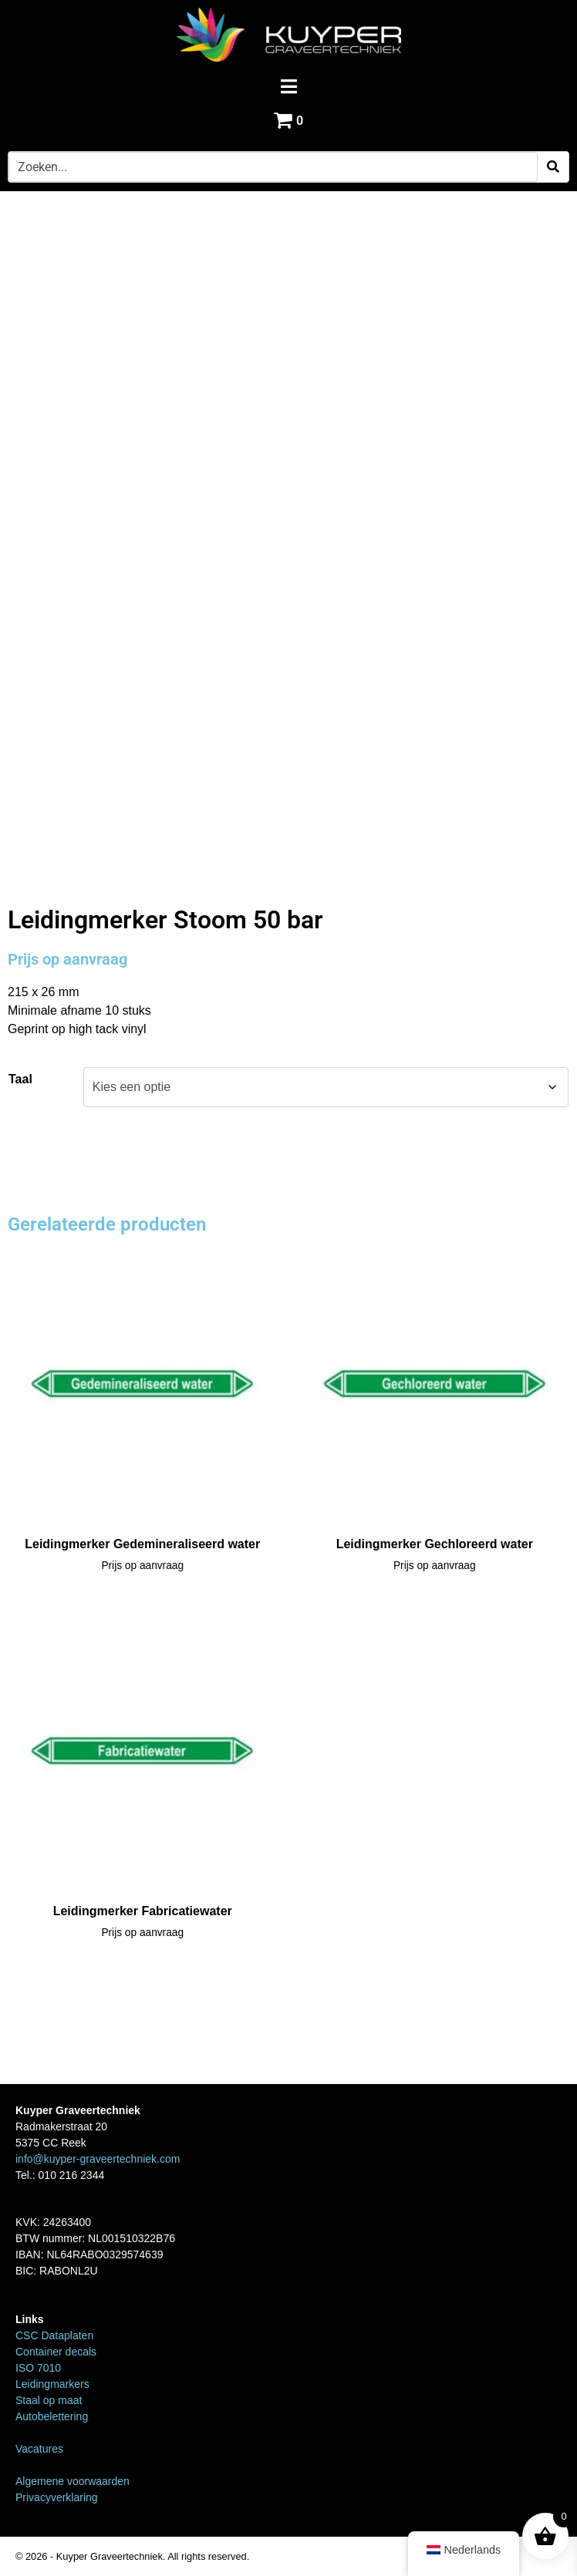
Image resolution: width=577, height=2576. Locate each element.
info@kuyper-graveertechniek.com (97, 2159)
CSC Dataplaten (54, 2335)
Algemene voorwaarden (72, 2481)
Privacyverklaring (56, 2497)
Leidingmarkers (87, 873)
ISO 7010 (38, 2368)
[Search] (553, 167)
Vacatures (39, 2449)
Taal (20, 1079)
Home (23, 873)
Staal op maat (48, 2400)
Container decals (55, 2351)
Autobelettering (51, 2416)
